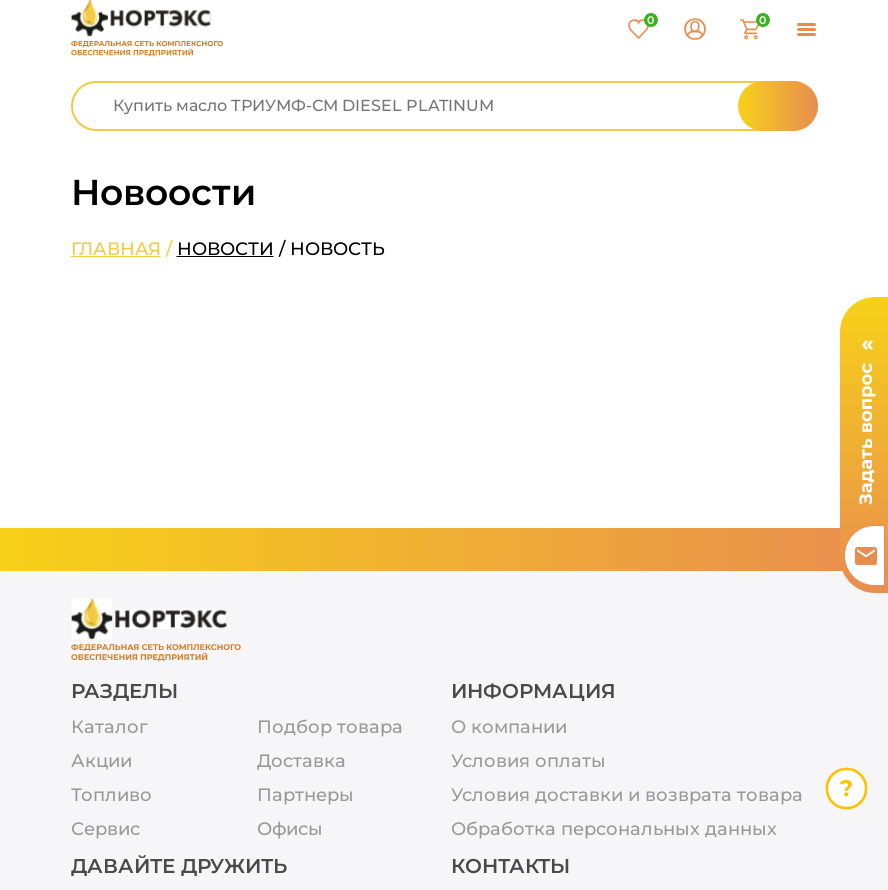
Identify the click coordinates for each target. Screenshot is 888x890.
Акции (101, 761)
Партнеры (305, 795)
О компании (509, 727)
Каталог (109, 727)
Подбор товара (330, 727)
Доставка (301, 761)
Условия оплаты (528, 761)
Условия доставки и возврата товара (627, 795)
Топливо (111, 795)
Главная (116, 249)
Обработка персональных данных (614, 829)
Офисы (290, 829)
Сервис (105, 829)
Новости (225, 249)
